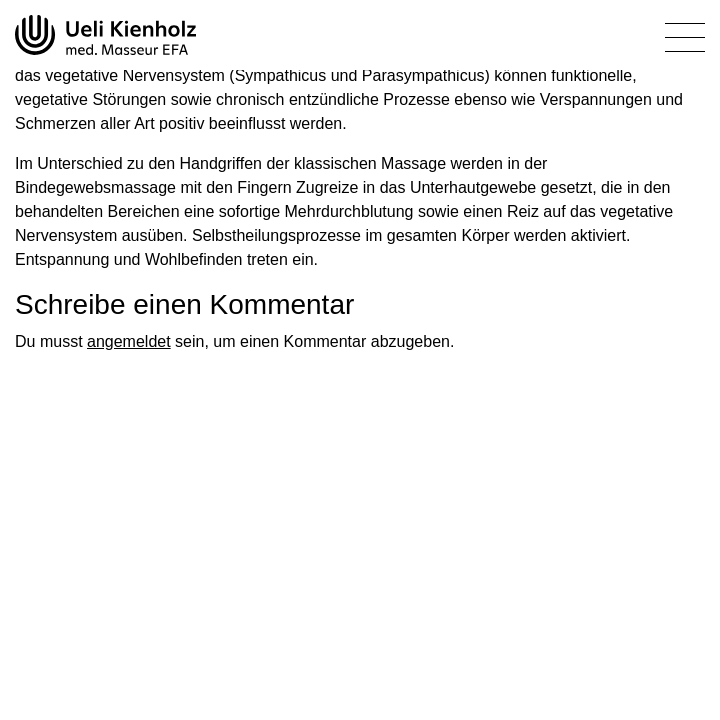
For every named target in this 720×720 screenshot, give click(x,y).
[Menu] (685, 41)
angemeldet (129, 341)
